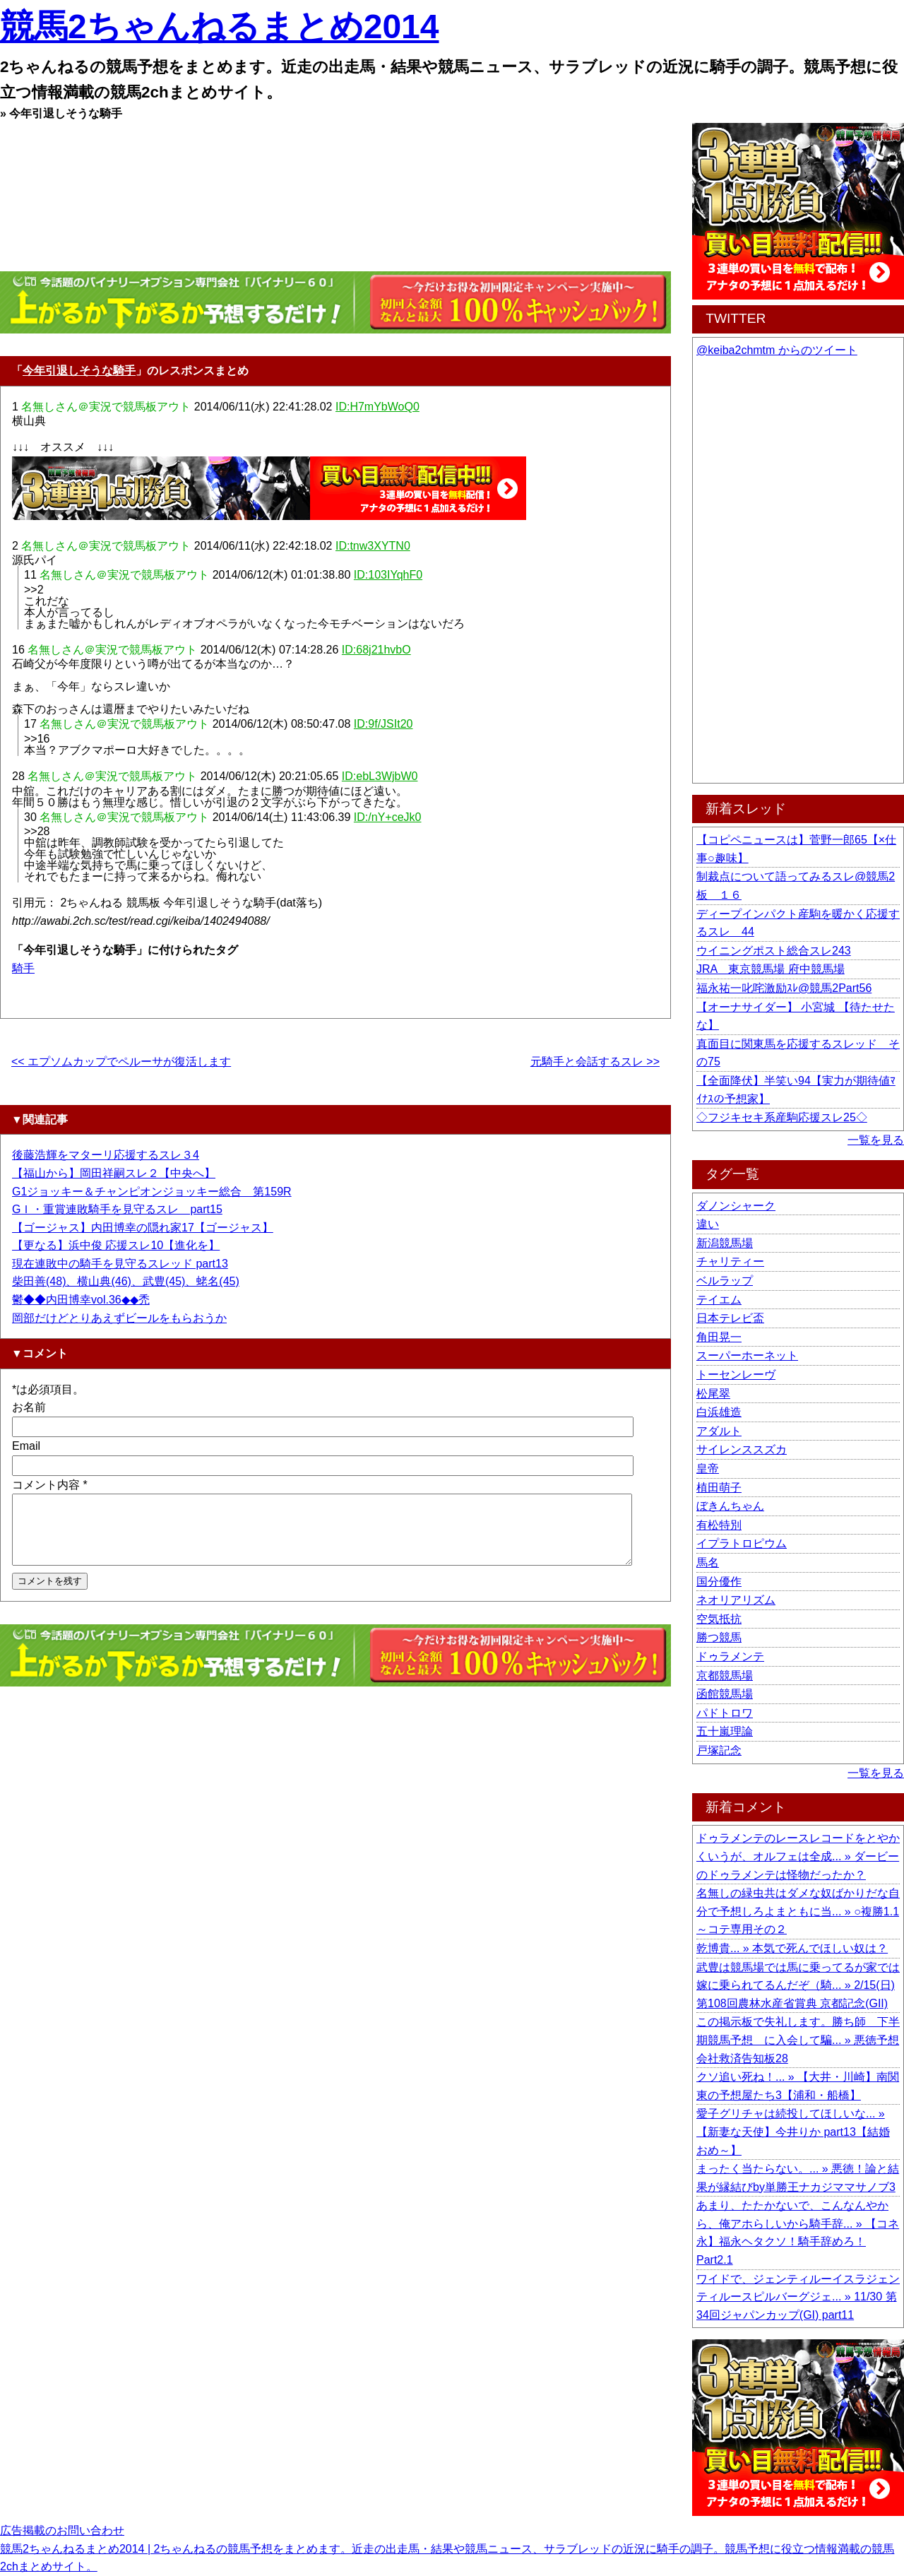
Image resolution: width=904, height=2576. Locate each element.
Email (26, 1446)
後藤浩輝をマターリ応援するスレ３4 (105, 1155)
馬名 (707, 1562)
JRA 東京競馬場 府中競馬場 (770, 969)
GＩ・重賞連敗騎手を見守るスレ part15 (117, 1209)
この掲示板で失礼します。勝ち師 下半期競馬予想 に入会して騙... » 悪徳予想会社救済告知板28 (798, 2040)
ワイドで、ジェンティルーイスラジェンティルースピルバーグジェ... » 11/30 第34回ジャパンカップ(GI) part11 (798, 2297)
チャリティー (730, 1261)
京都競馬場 (724, 1676)
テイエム (719, 1300)
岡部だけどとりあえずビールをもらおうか (119, 1318)
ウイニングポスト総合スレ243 (773, 951)
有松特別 (719, 1525)
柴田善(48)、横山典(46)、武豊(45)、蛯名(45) (125, 1281)
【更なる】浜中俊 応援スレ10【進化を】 (116, 1245)
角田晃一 (719, 1337)
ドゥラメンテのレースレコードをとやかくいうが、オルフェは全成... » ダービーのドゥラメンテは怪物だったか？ (798, 1856)
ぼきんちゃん (730, 1506)
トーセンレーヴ (735, 1375)
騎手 (23, 968)
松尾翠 (713, 1394)
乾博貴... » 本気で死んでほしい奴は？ (792, 1948)
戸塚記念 (719, 1750)
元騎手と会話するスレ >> (595, 1062)
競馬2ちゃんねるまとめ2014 (219, 26)
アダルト (719, 1431)
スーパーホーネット (747, 1355)
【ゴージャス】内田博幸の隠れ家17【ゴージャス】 (142, 1228)
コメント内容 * (50, 1485)
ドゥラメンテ (730, 1656)
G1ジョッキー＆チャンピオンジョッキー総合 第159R (152, 1192)
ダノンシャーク (735, 1206)
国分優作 (719, 1582)
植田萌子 (719, 1488)
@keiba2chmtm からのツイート (776, 350)
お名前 (29, 1407)
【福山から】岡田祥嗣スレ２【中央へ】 (113, 1173)
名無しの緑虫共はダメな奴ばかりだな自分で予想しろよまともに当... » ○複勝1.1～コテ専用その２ (798, 1911)
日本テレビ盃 (730, 1318)
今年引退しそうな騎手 (79, 371)
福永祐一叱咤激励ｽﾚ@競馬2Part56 (784, 988)
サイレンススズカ (741, 1449)
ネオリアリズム (735, 1600)
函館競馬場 (724, 1694)
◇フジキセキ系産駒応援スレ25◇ (781, 1117)
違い (707, 1224)
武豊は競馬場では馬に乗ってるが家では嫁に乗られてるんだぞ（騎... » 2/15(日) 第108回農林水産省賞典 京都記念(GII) (798, 1985)
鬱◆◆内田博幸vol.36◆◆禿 (81, 1300)
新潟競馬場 (724, 1243)
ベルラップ (724, 1281)
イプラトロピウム (741, 1543)
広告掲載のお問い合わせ (62, 2530)
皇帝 (707, 1469)
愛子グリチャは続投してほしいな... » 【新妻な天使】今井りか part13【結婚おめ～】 (793, 2132)
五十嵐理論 (724, 1731)
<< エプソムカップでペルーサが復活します (121, 1062)
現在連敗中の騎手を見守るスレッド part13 (120, 1264)
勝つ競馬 (719, 1637)
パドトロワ (724, 1713)
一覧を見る (876, 1140)
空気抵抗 (719, 1619)
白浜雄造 (719, 1412)
